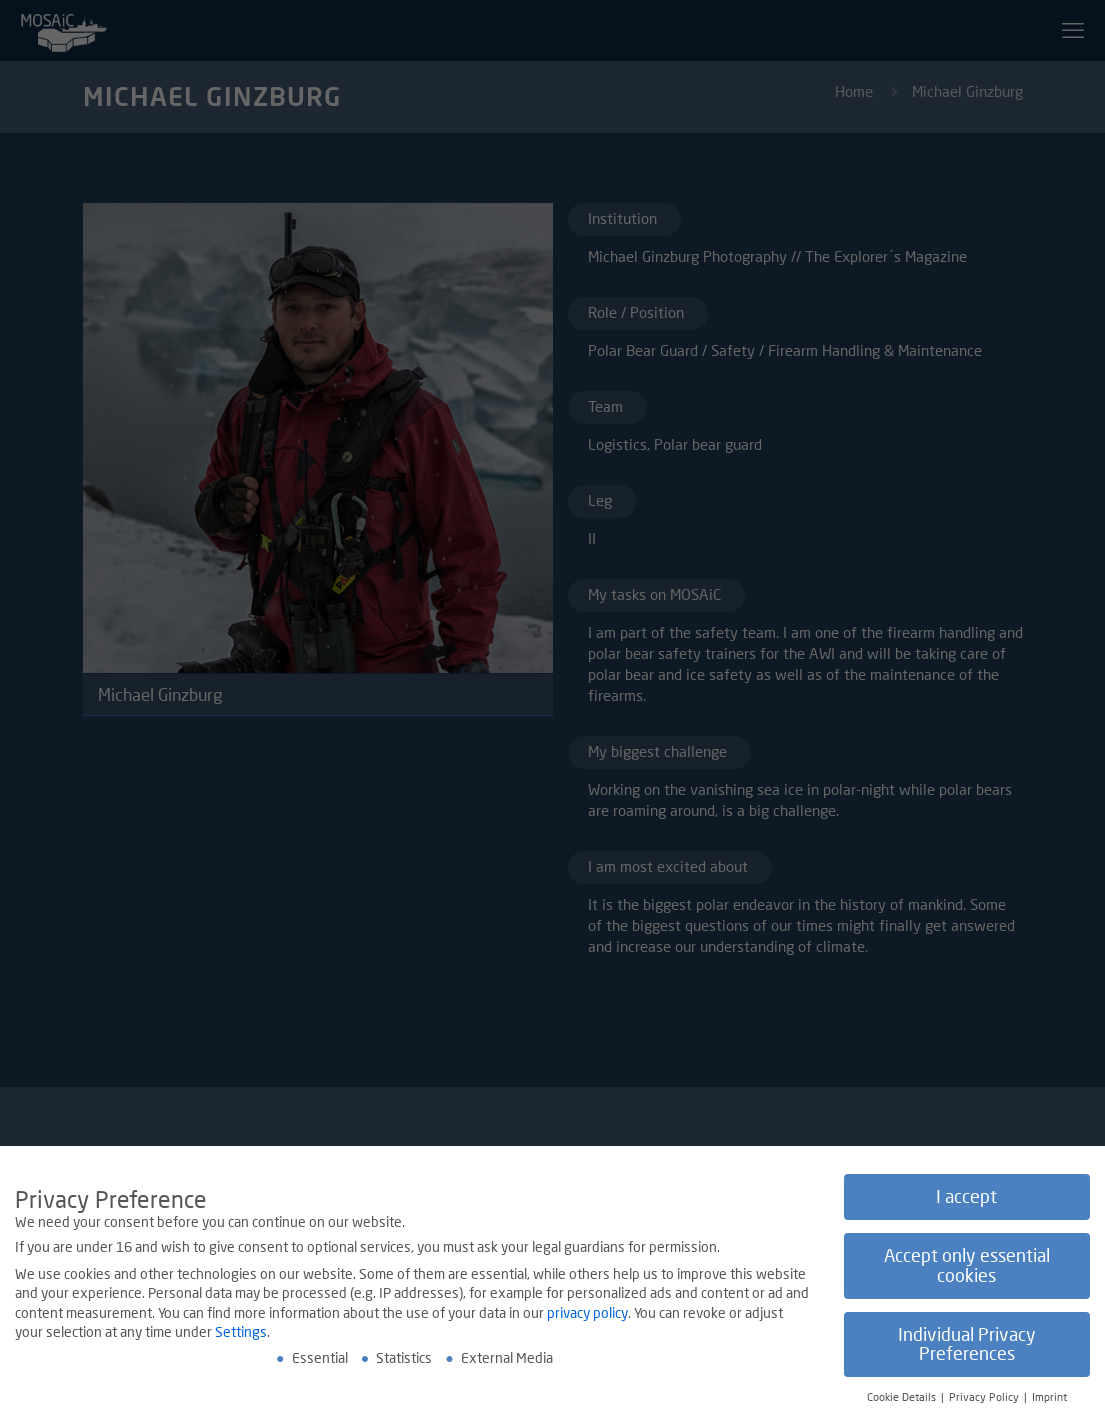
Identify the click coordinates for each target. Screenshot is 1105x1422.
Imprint (1049, 1399)
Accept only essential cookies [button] (967, 1267)
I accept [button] (966, 1198)
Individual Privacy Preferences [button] (967, 1345)
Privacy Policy (985, 1399)
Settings (241, 1333)
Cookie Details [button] (903, 1399)
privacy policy (587, 1313)
